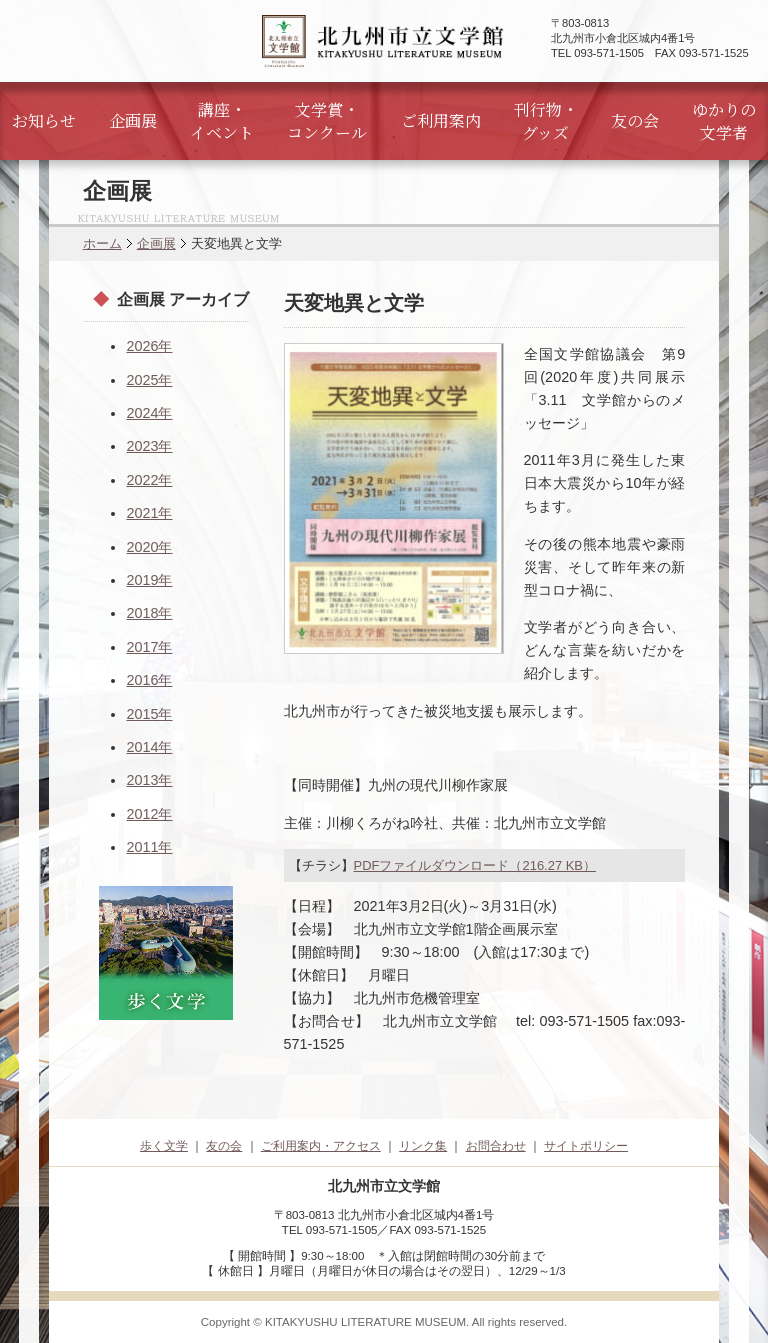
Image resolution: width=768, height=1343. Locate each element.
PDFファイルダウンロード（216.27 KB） (475, 865)
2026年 (149, 346)
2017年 (149, 647)
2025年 (149, 380)
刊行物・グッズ (546, 121)
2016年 (149, 680)
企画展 (133, 120)
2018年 (149, 613)
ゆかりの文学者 (724, 121)
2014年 (149, 747)
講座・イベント (222, 121)
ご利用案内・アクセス (321, 1146)
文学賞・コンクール (327, 121)
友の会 (635, 120)
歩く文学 (164, 1146)
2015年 (149, 714)
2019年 (149, 580)
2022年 (149, 480)
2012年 (149, 814)
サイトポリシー (586, 1146)
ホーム (102, 243)
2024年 (149, 413)
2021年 (149, 513)
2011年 (149, 847)
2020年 (149, 547)
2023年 (149, 446)
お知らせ (44, 120)
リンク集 (423, 1146)
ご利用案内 (441, 120)
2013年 (149, 780)
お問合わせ (496, 1146)
